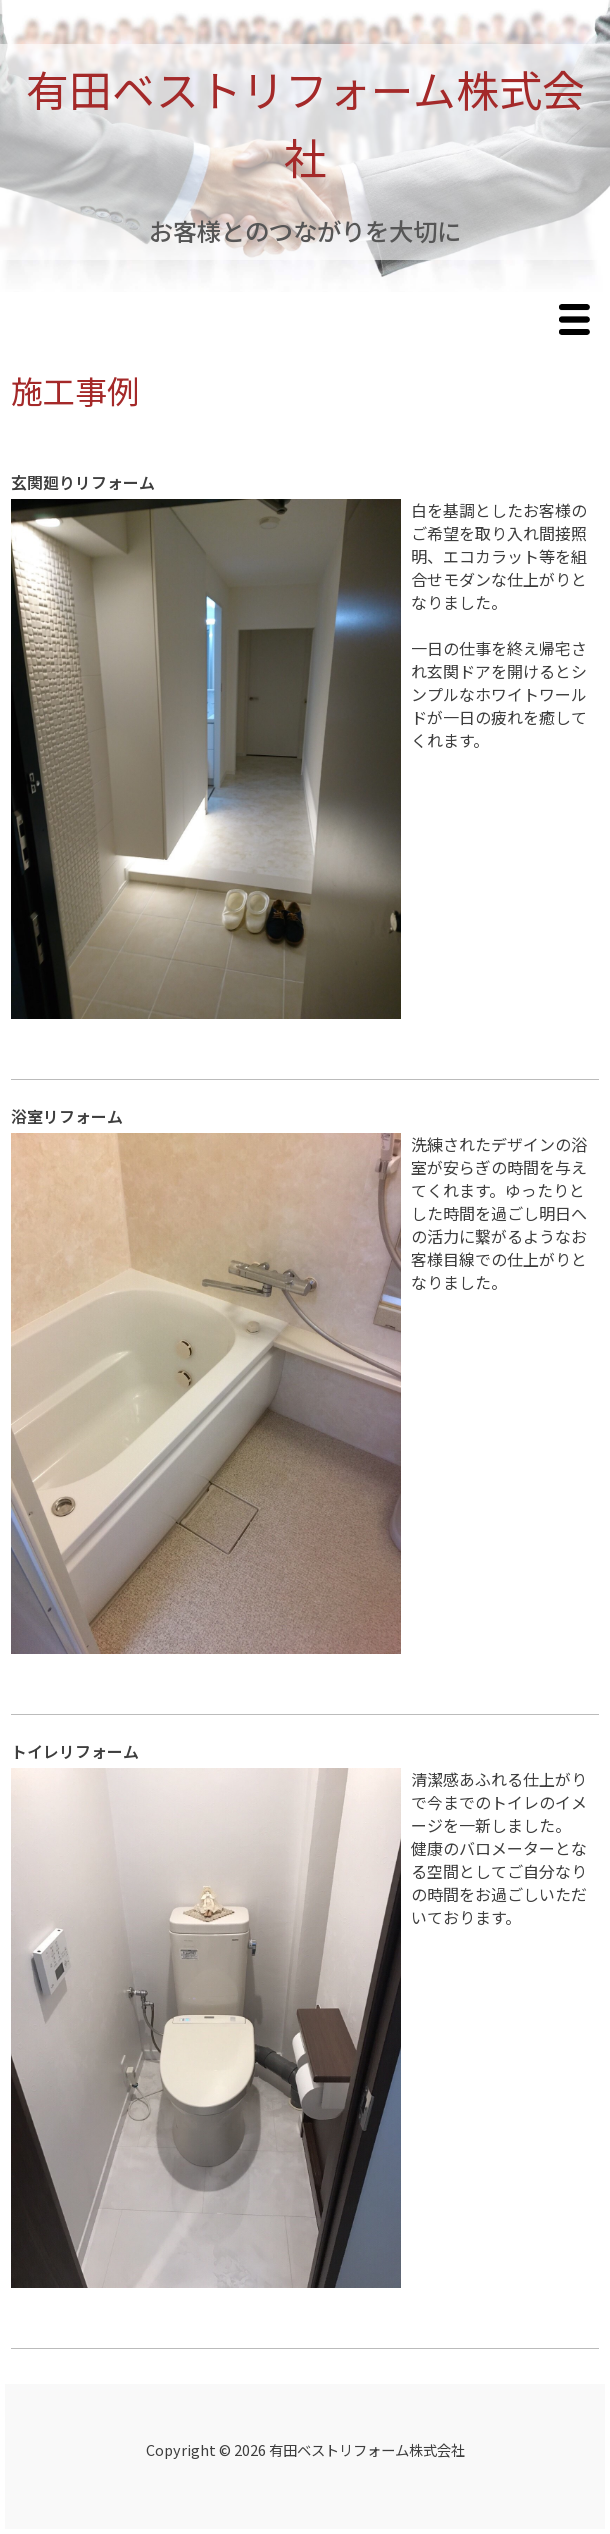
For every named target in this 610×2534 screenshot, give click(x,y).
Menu (579, 321)
